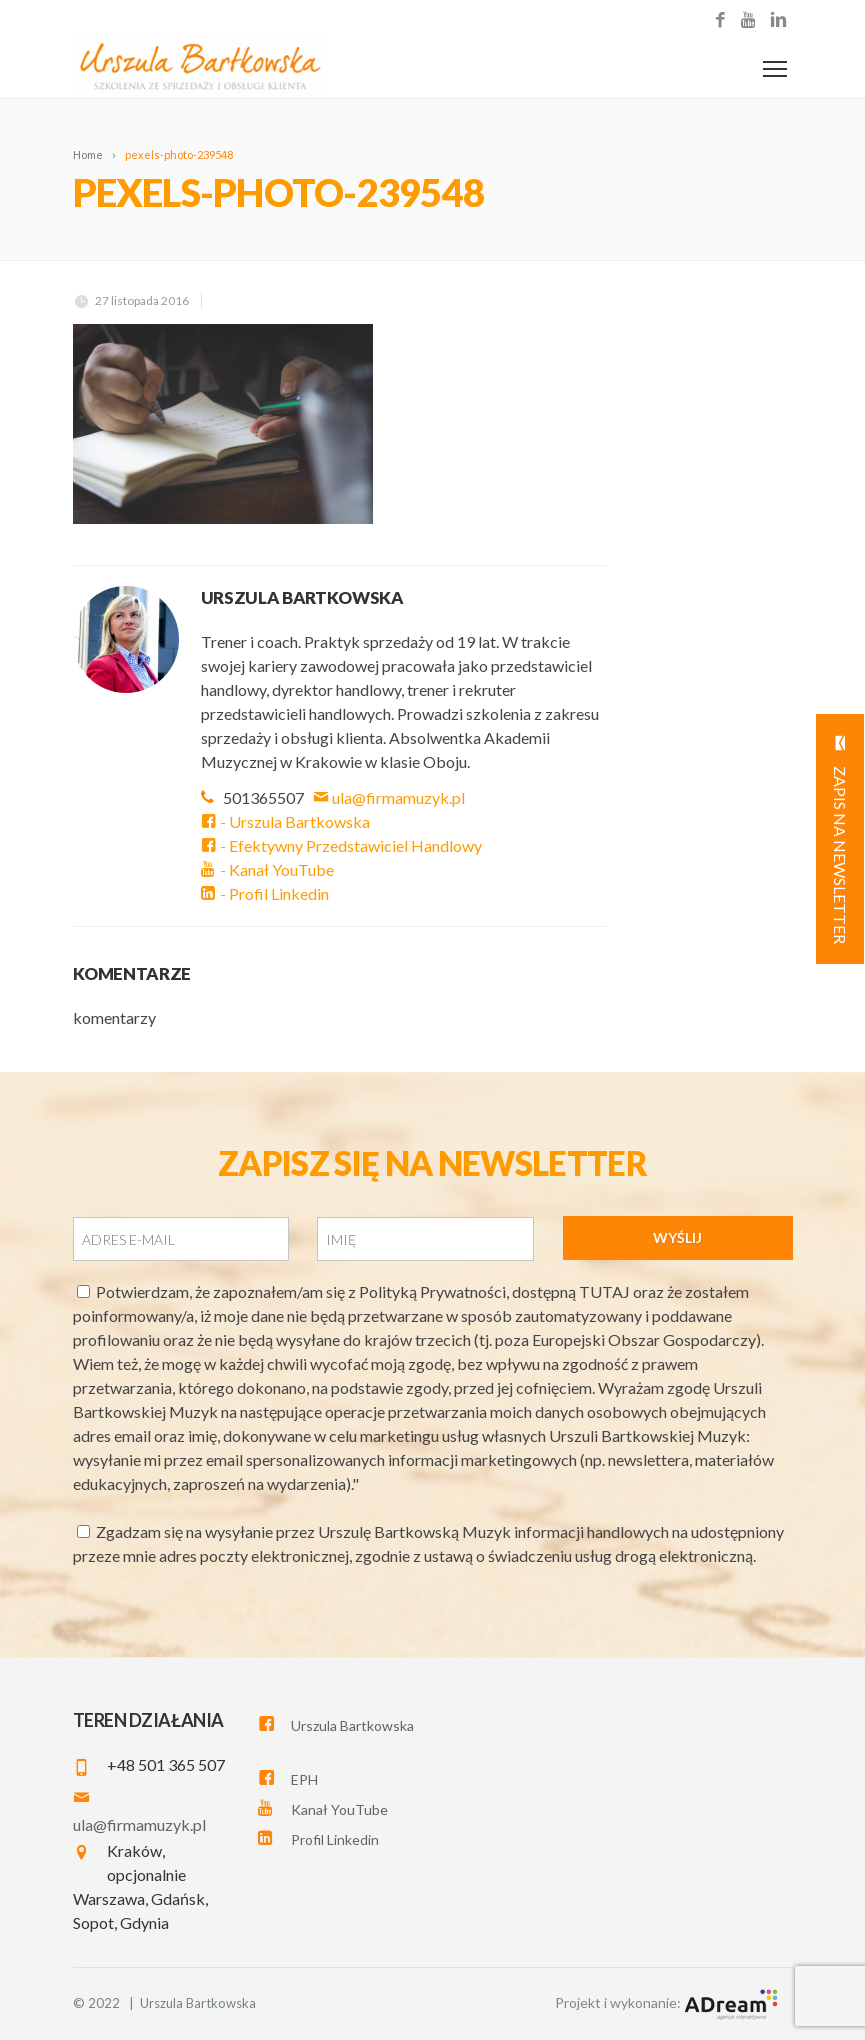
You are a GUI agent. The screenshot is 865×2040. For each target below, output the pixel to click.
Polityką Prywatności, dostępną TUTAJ (496, 1291)
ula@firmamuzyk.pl (390, 797)
